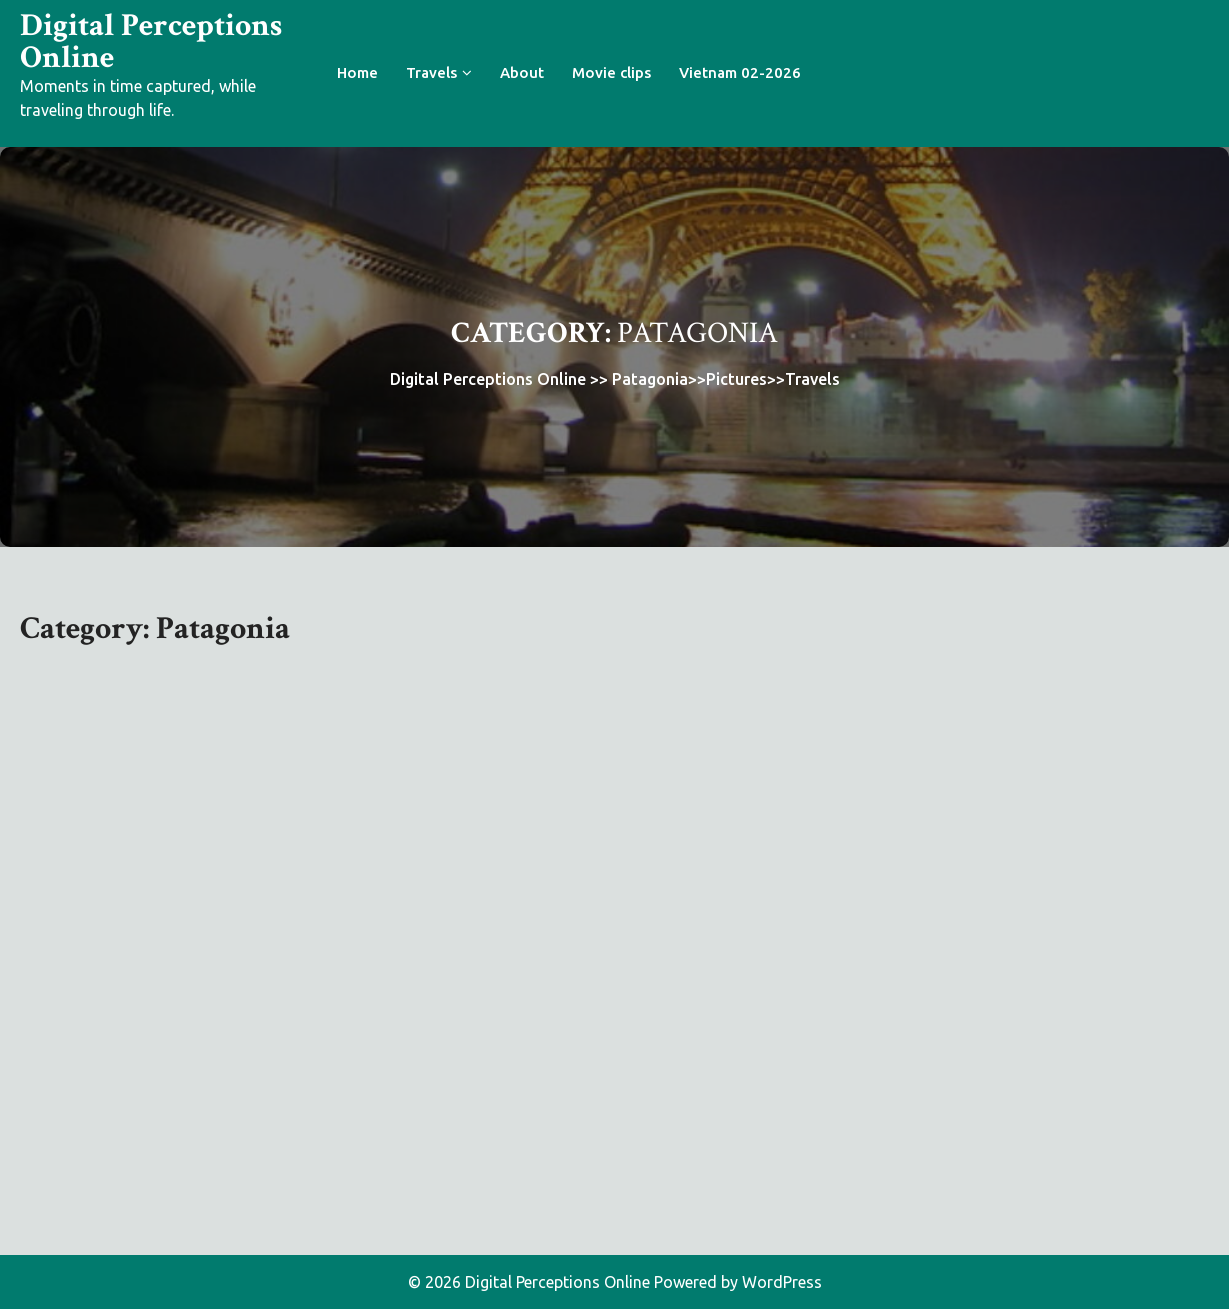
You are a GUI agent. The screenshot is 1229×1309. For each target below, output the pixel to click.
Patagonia (650, 379)
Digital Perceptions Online (151, 41)
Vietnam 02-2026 (740, 72)
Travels (431, 72)
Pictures (736, 379)
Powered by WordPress (738, 1282)
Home (357, 72)
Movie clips (611, 72)
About (522, 72)
